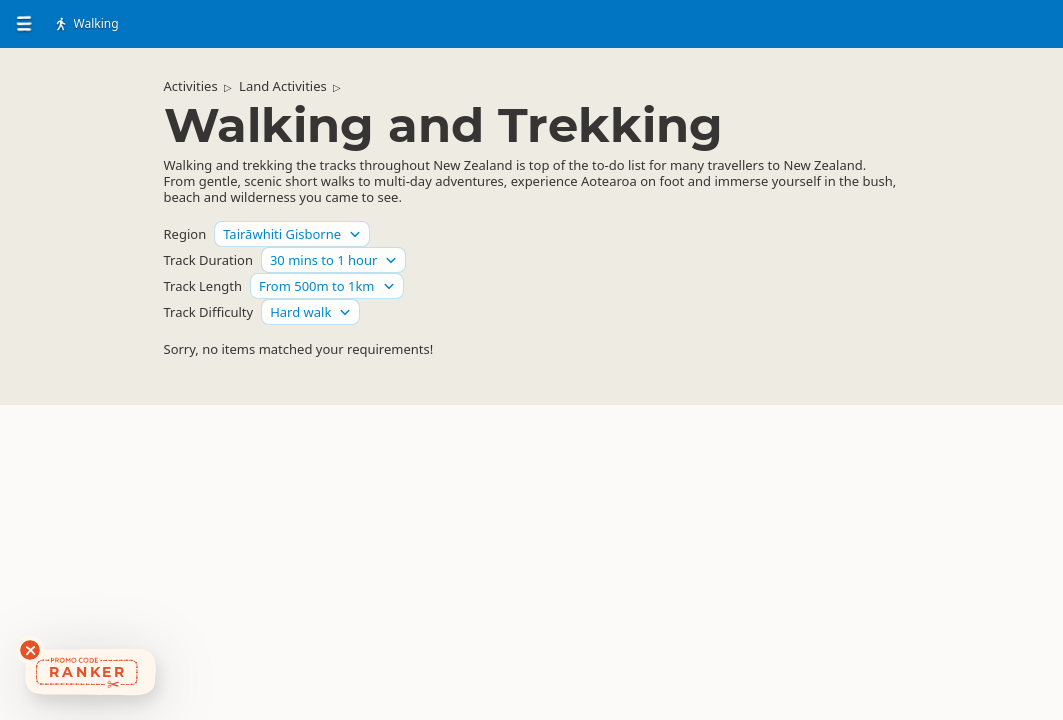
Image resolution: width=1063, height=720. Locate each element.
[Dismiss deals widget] (30, 650)
